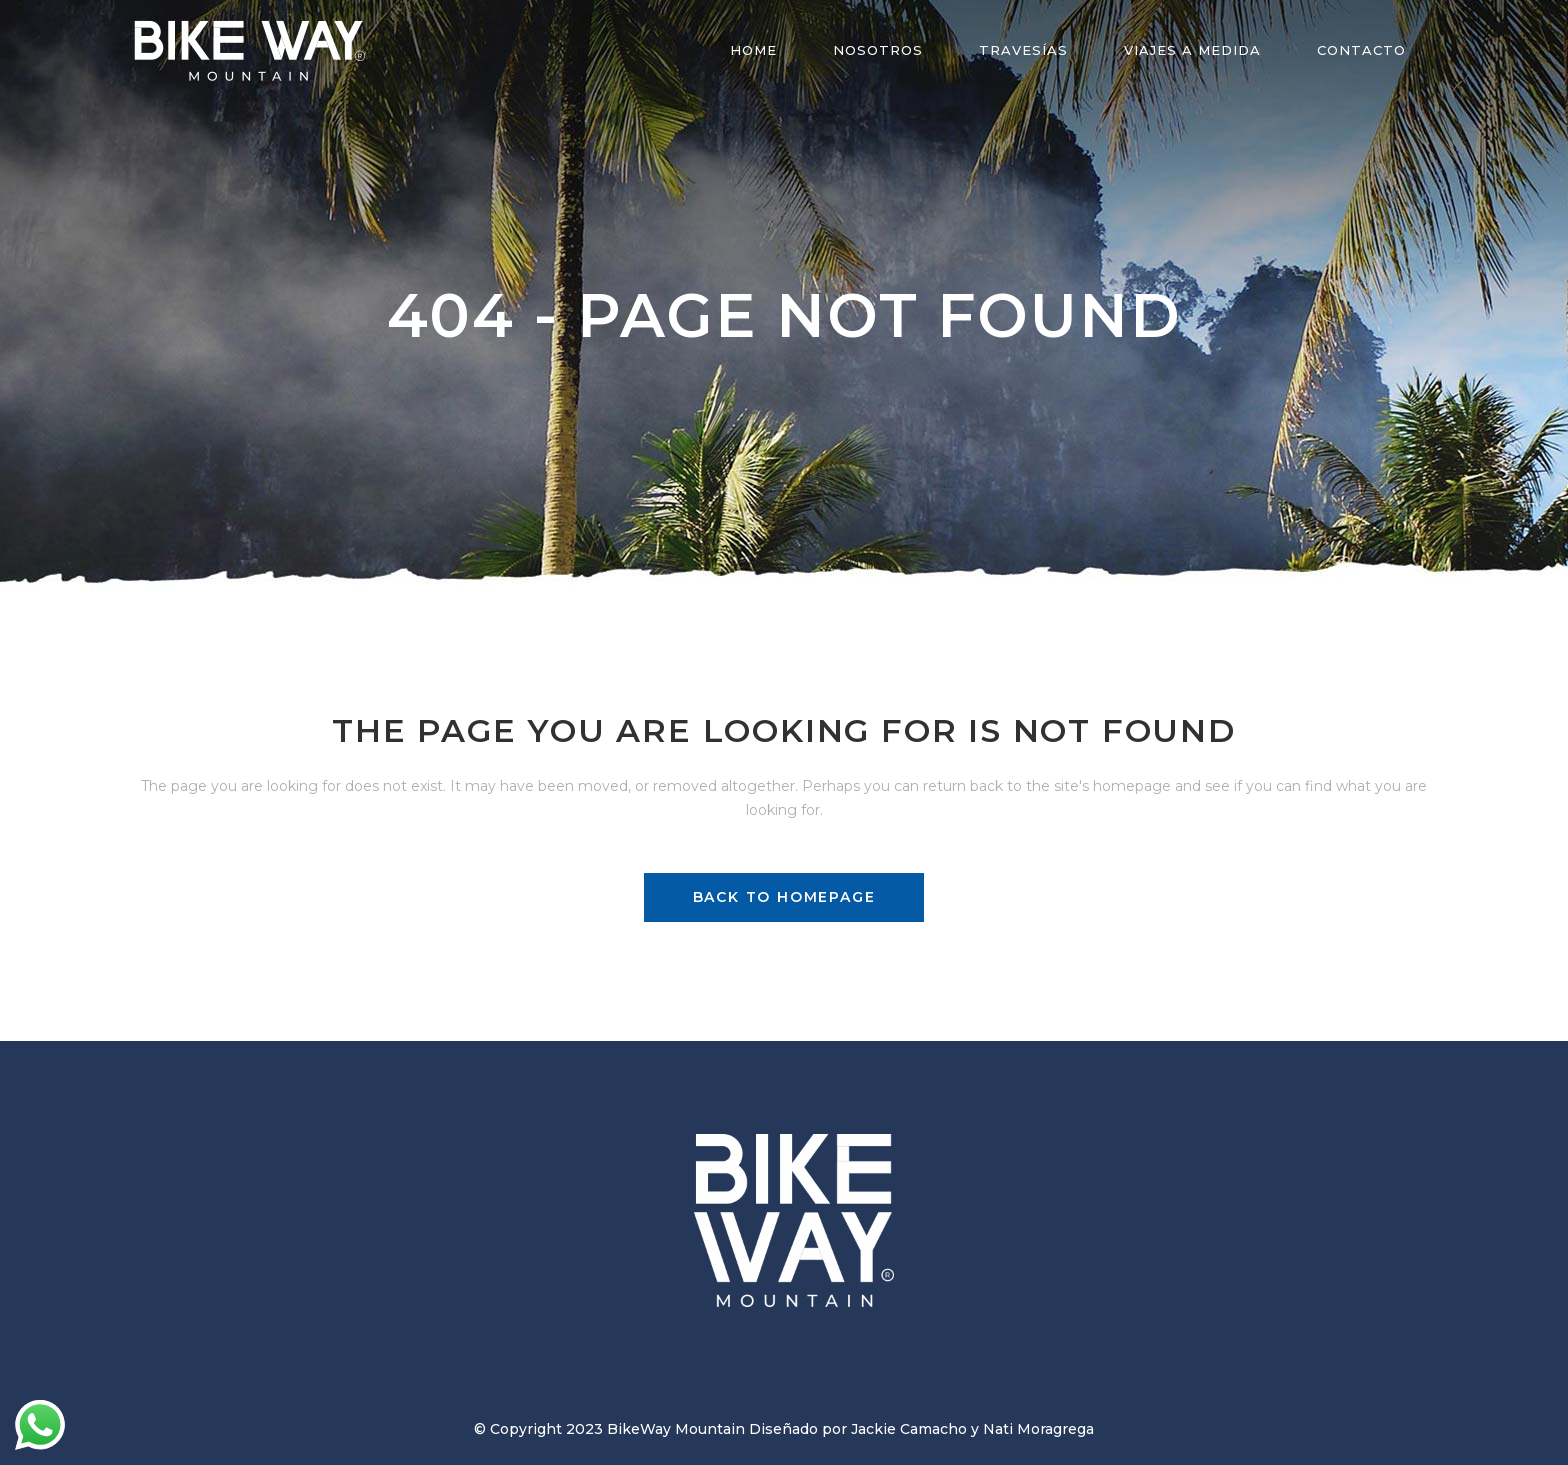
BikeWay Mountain (676, 1429)
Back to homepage (784, 897)
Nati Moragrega (1038, 1429)
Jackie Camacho (909, 1429)
